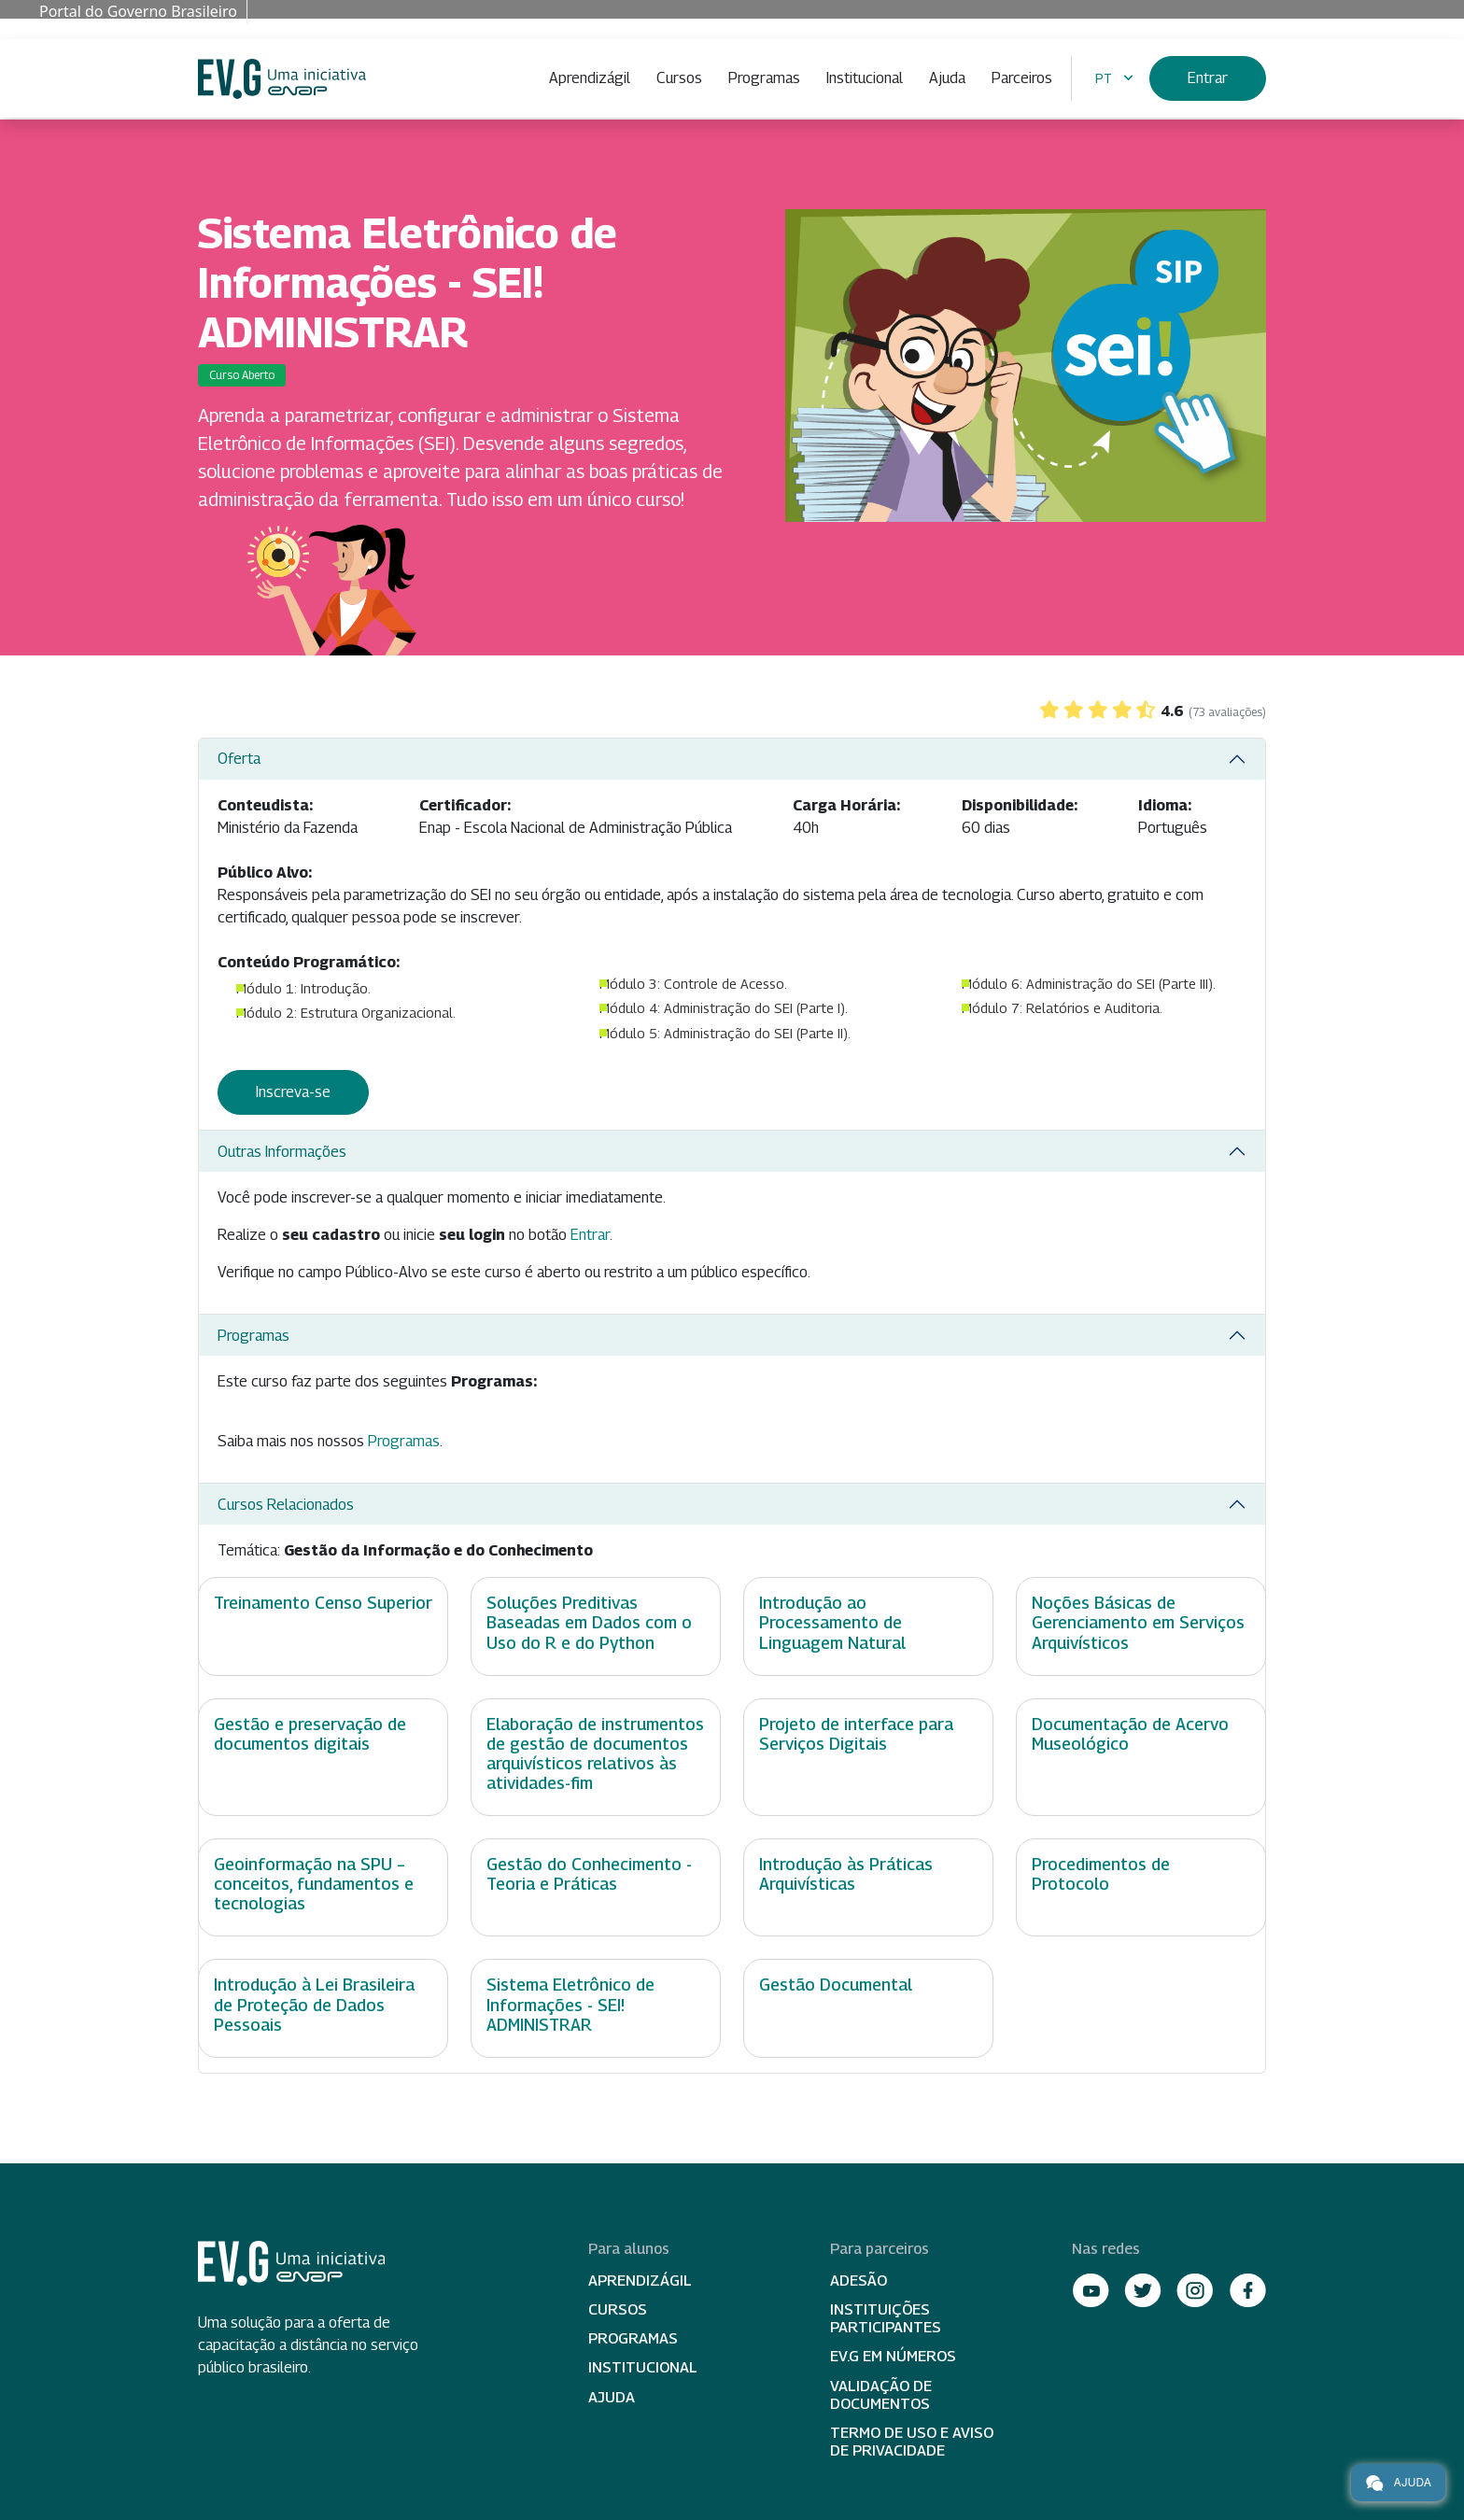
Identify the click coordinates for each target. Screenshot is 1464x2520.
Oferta (239, 758)
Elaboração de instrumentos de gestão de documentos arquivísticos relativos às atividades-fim (595, 1753)
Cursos (679, 78)
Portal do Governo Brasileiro (138, 11)
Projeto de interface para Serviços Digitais (856, 1733)
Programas (764, 78)
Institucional (864, 78)
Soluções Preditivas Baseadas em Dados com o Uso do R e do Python (589, 1622)
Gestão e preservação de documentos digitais (310, 1733)
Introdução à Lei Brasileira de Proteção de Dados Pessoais (314, 2004)
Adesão (858, 2280)
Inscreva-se (293, 1092)
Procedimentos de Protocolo (1101, 1874)
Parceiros (1022, 78)
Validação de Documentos (881, 2395)
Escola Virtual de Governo (282, 79)
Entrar (1208, 78)
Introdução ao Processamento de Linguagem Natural (832, 1622)
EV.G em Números (893, 2356)
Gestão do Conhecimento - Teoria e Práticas (589, 1874)
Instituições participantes (885, 2318)
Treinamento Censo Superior (323, 1602)
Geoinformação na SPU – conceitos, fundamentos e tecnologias (314, 1883)
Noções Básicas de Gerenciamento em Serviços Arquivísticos (1138, 1622)
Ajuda (947, 78)
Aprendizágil (589, 78)
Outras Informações (282, 1152)
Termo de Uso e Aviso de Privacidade (911, 2441)
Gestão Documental (835, 1984)
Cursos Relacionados (286, 1504)
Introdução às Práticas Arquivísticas (846, 1874)
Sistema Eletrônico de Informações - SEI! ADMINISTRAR (570, 2004)
